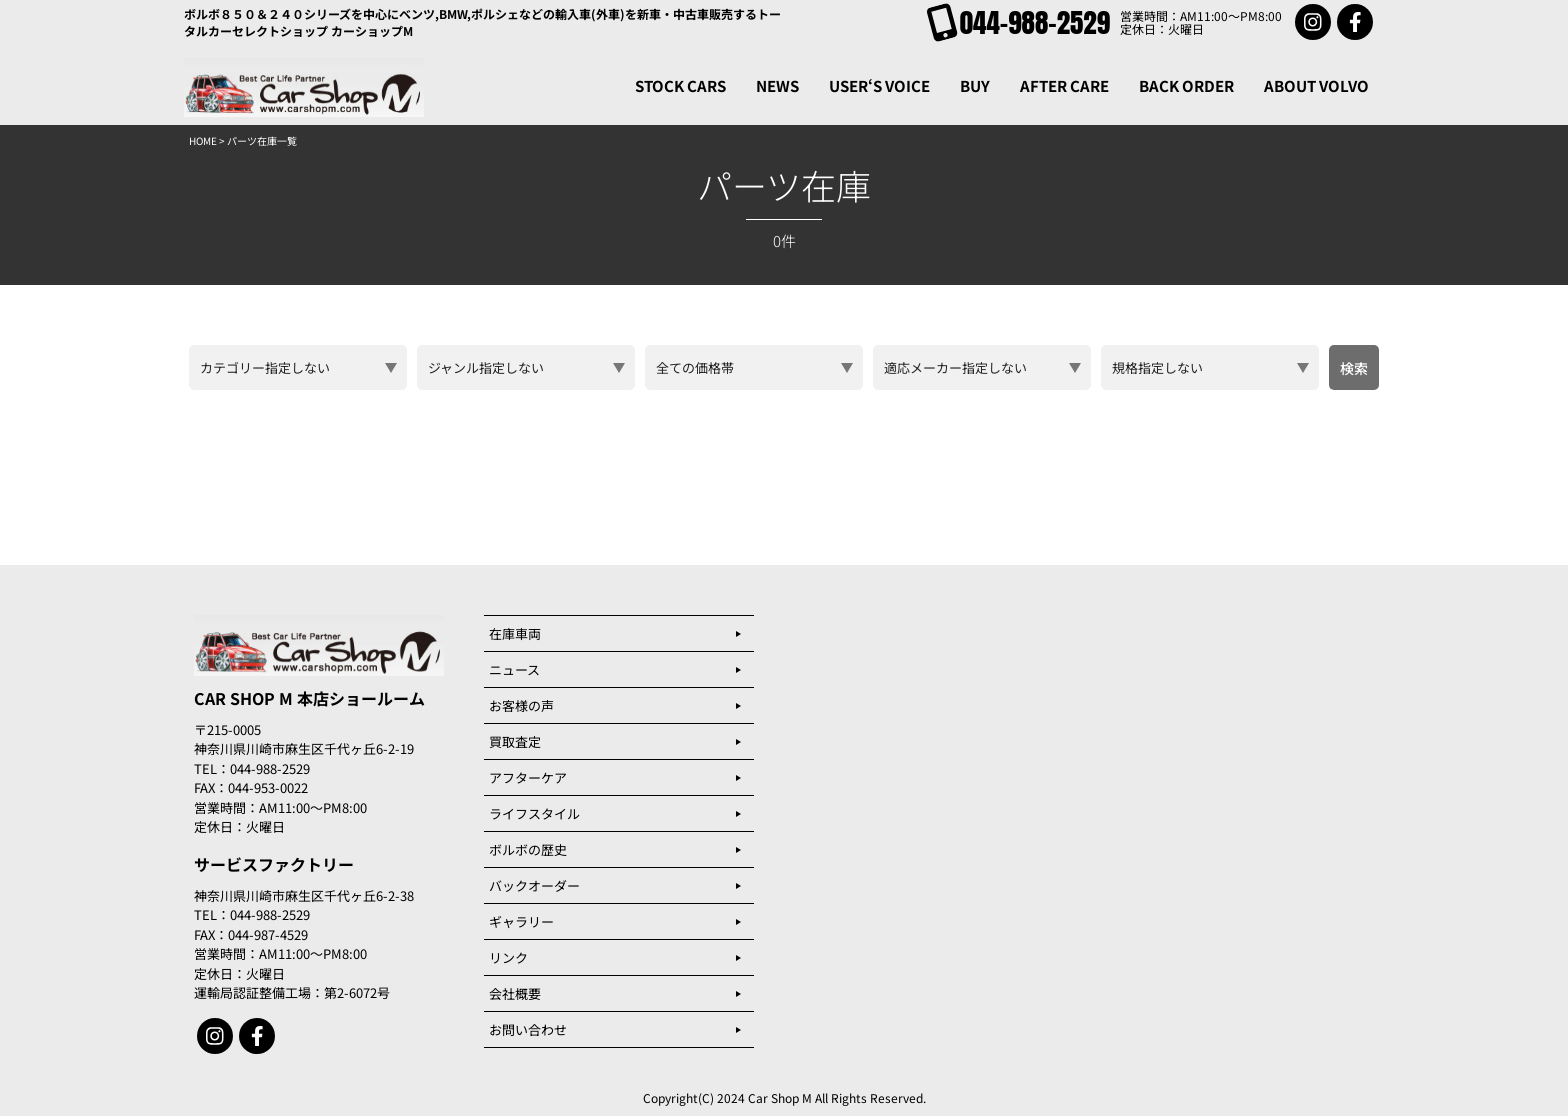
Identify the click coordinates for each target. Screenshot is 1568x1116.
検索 (1354, 368)
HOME (203, 140)
